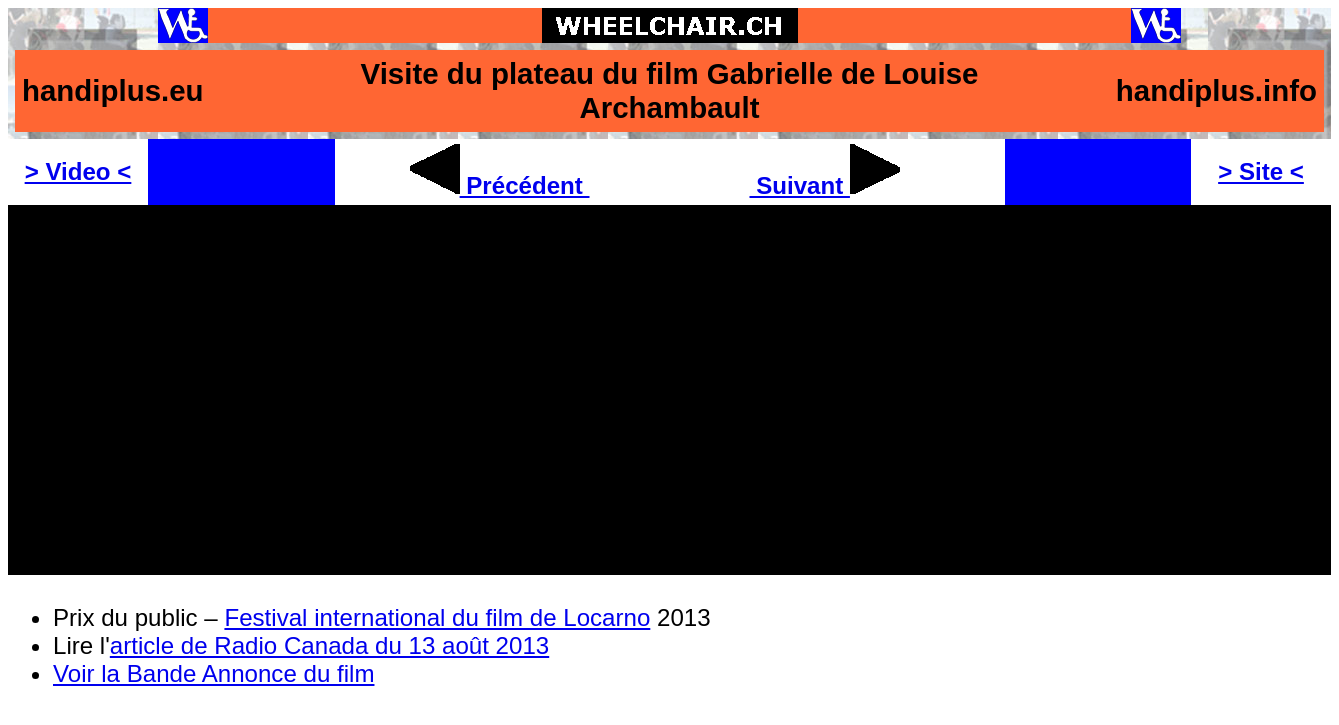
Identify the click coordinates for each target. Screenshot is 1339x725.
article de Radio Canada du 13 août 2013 (329, 645)
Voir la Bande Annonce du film (213, 673)
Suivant (825, 185)
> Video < (78, 171)
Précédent (500, 185)
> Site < (1261, 171)
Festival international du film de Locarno (437, 617)
